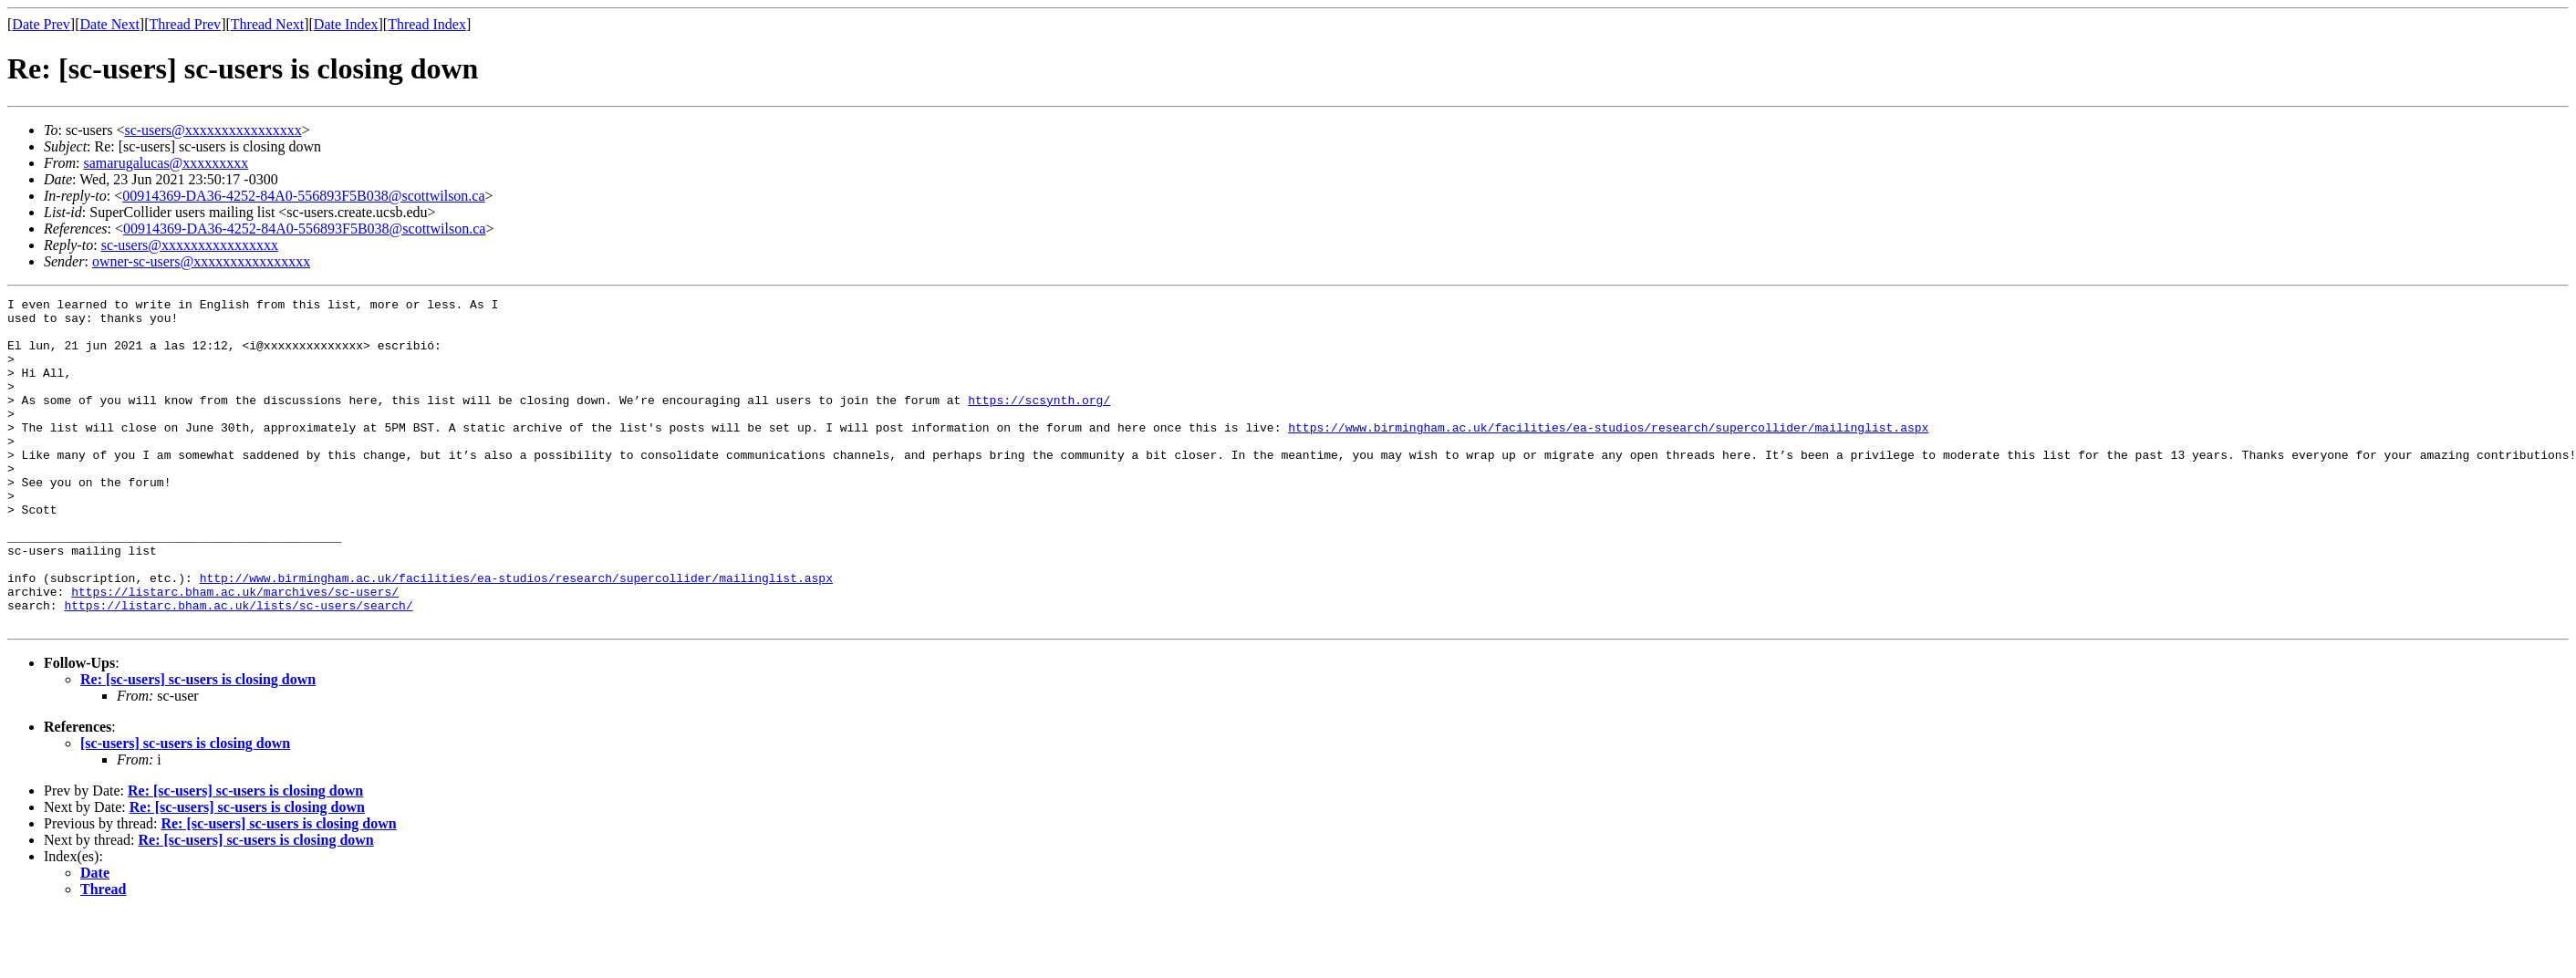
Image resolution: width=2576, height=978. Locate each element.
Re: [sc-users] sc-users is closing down (198, 745)
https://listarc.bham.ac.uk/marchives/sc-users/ (235, 651)
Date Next (110, 24)
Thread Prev (185, 24)
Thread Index (427, 24)
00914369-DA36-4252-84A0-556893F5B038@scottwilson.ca (303, 195)
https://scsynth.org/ (1039, 421)
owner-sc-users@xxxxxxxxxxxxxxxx (201, 261)
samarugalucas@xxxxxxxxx (165, 163)
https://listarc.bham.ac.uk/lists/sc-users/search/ (238, 668)
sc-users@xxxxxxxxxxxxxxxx (212, 130)
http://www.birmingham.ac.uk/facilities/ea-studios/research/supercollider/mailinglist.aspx (516, 635)
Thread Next (267, 24)
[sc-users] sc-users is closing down (185, 809)
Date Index (346, 24)
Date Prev (41, 24)
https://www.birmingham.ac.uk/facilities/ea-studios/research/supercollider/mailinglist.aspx (1608, 454)
